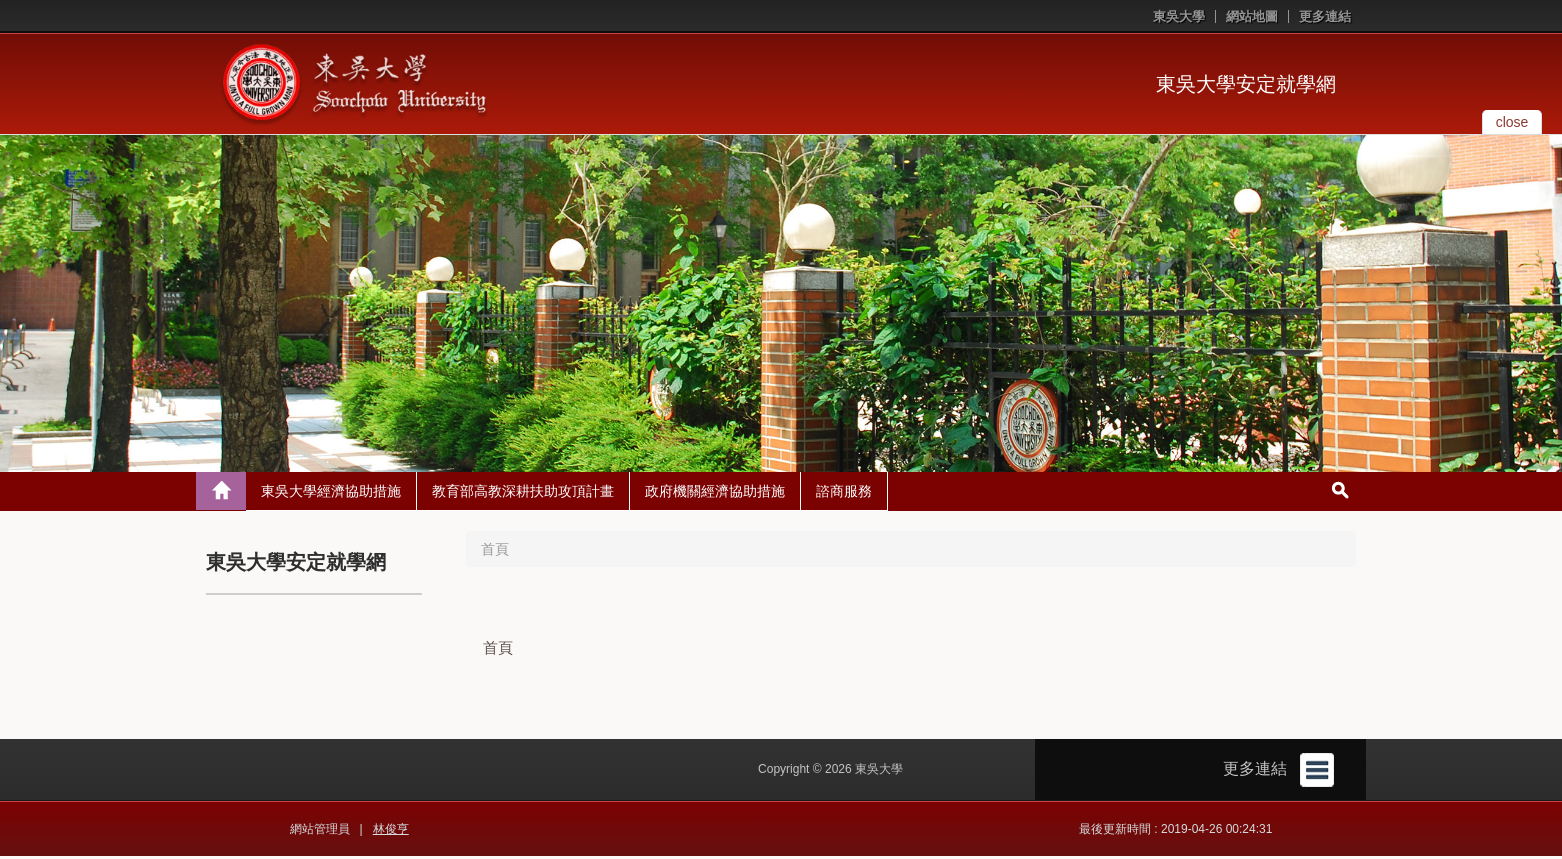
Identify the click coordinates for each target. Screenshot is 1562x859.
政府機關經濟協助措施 (715, 494)
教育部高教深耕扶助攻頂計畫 (523, 494)
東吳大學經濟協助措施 (331, 494)
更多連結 (1325, 16)
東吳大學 (1179, 16)
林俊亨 (391, 832)
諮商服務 (844, 494)
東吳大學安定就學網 (1246, 84)
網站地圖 (1252, 16)
